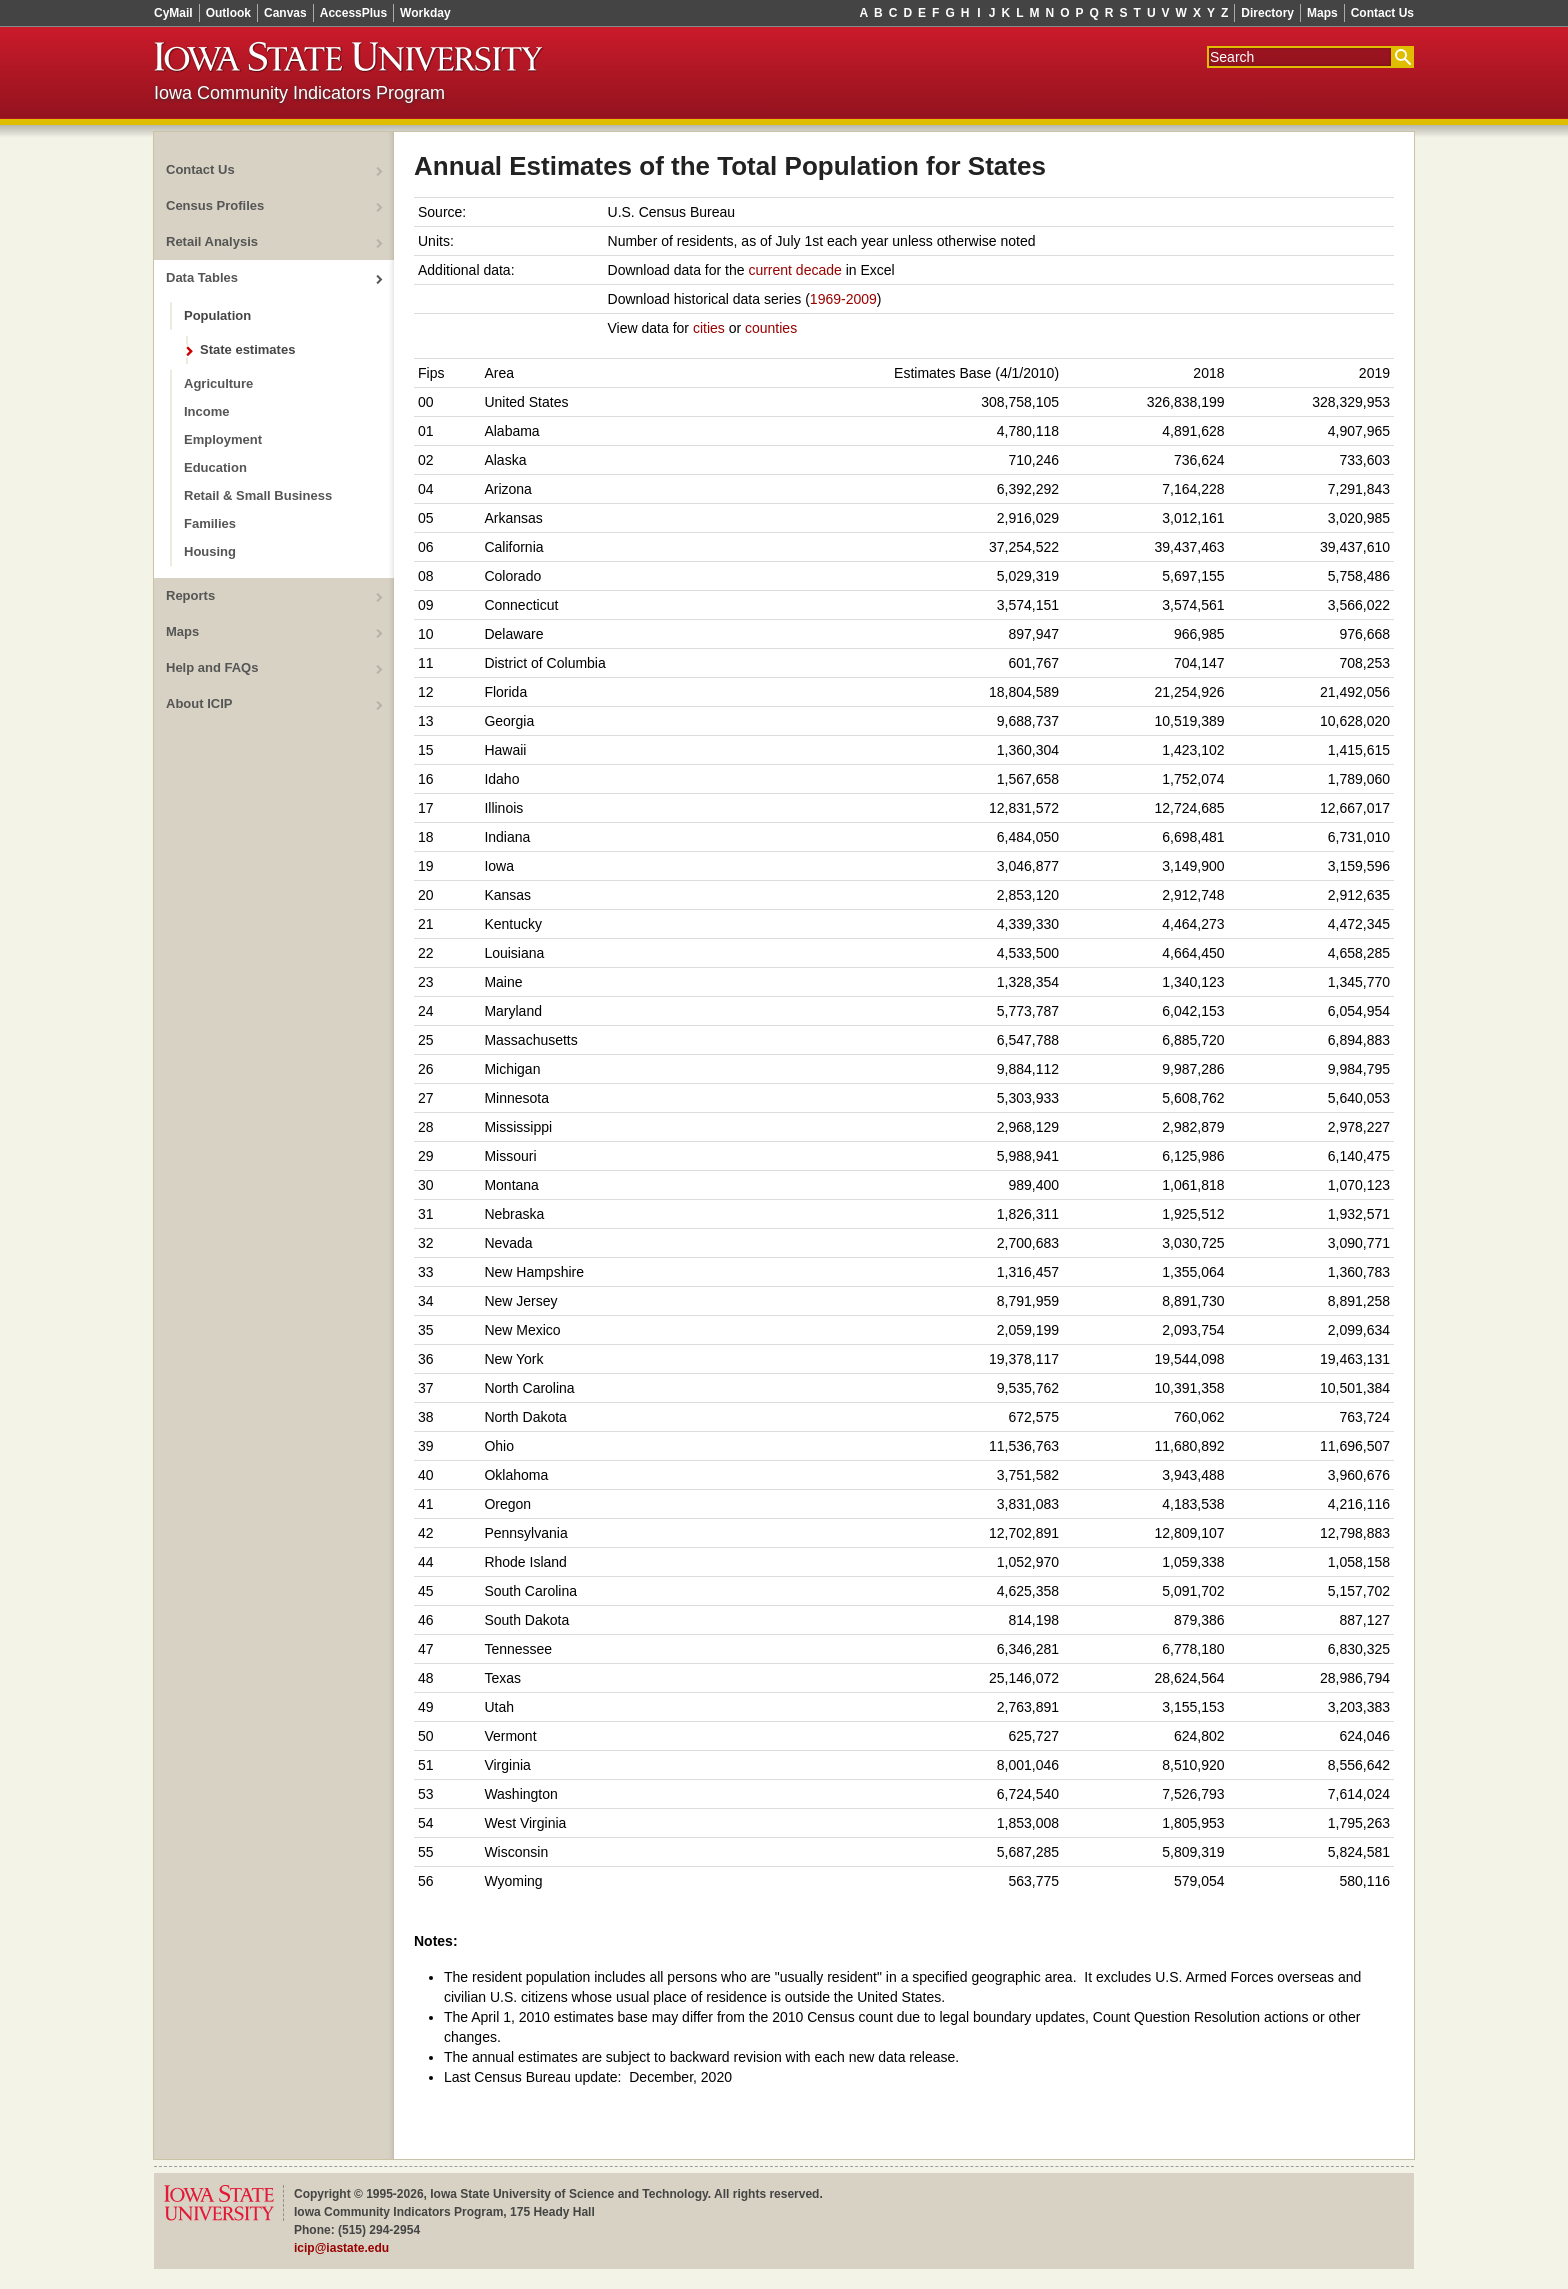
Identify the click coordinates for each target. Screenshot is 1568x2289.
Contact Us (1382, 13)
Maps (1322, 13)
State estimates (247, 349)
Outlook (228, 13)
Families (210, 523)
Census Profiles (215, 205)
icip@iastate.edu (341, 2248)
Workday (425, 13)
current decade (794, 270)
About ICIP (199, 703)
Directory (1267, 13)
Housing (210, 551)
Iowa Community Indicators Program (299, 93)
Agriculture (218, 383)
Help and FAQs (212, 667)
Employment (223, 439)
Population (217, 315)
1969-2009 (843, 299)
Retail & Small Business (258, 495)
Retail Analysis (212, 241)
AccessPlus (353, 13)
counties (771, 328)
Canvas (285, 13)
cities (709, 328)
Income (207, 411)
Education (215, 467)
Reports (190, 595)
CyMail (173, 13)
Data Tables (202, 277)
